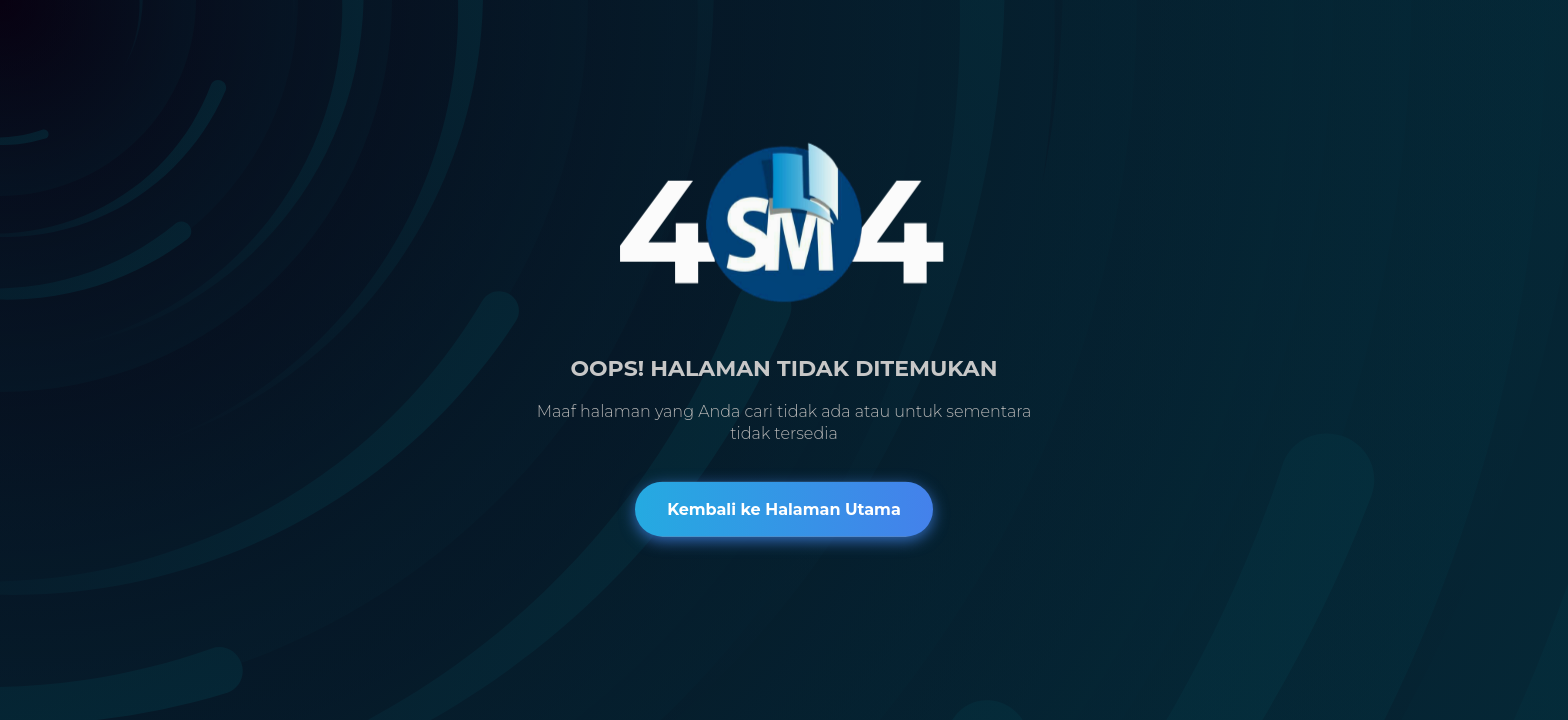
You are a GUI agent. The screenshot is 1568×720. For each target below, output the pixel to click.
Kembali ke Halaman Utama (784, 508)
